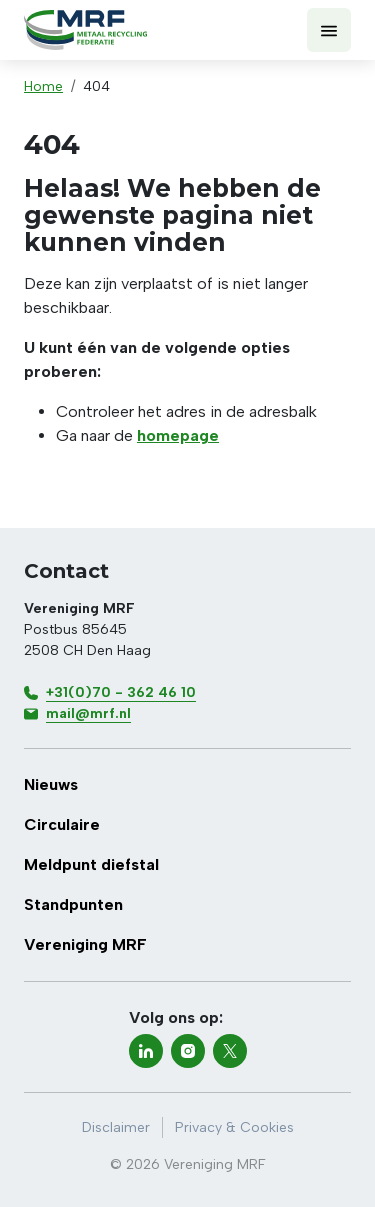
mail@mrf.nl (88, 713)
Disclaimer (116, 1127)
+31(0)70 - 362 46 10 (121, 692)
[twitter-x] (230, 1051)
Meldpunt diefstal (91, 864)
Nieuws (51, 784)
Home (43, 86)
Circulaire (62, 824)
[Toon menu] (329, 30)
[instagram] (188, 1051)
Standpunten (73, 904)
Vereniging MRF (85, 944)
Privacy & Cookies (234, 1127)
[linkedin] (146, 1051)
